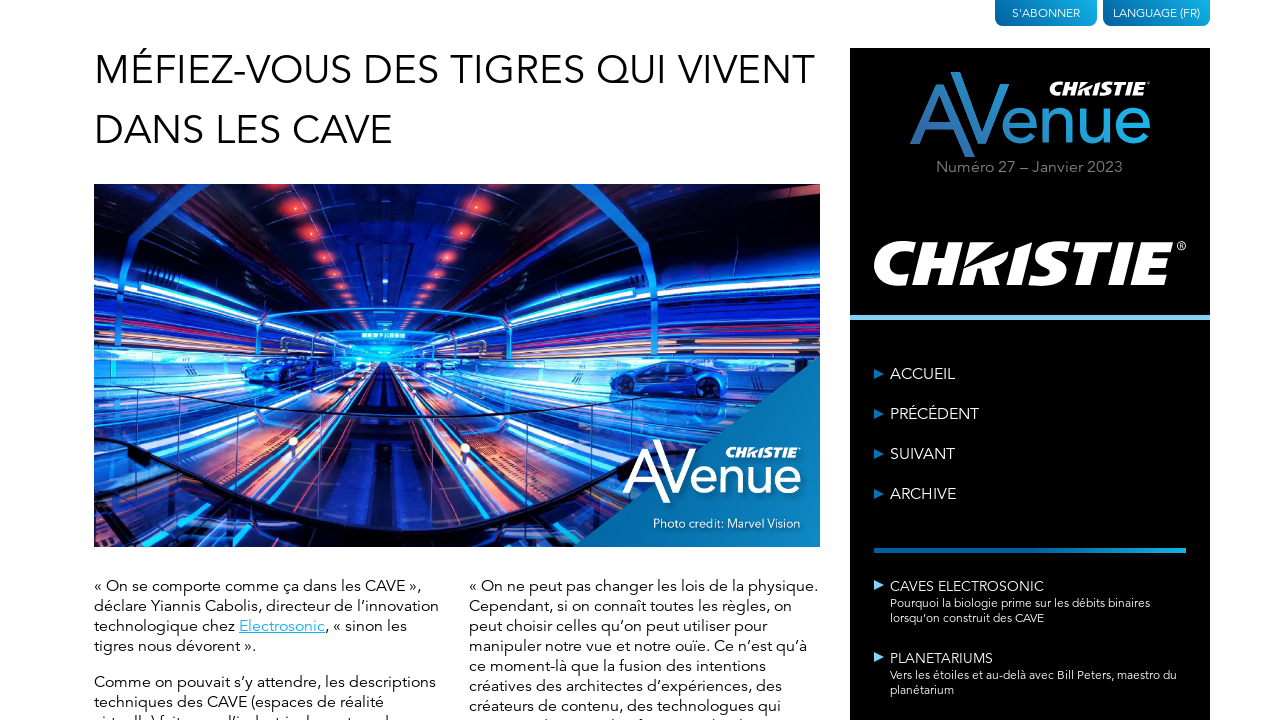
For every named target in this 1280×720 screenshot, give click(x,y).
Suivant (922, 454)
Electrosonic (282, 626)
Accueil (922, 374)
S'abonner (1046, 12)
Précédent (934, 414)
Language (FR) (1156, 12)
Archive (923, 494)
